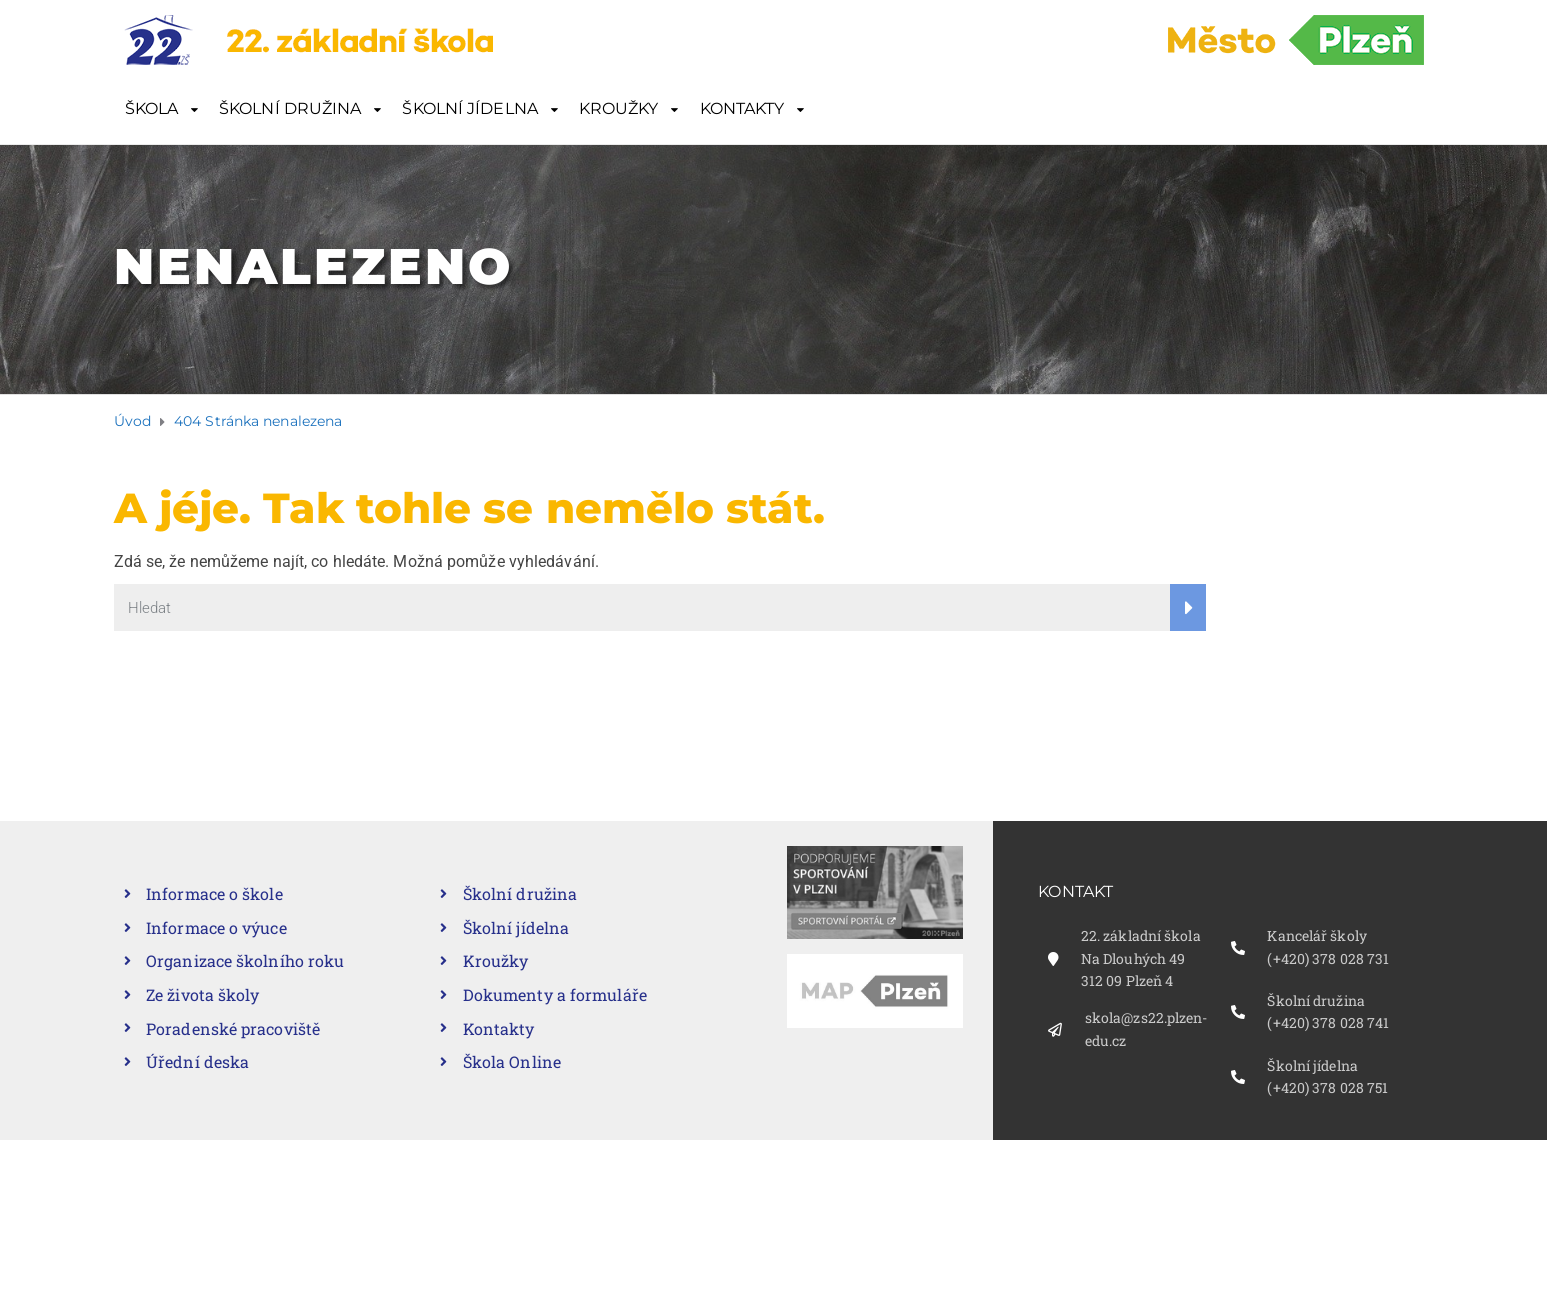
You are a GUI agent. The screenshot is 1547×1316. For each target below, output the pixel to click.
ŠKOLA (152, 108)
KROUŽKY (619, 108)
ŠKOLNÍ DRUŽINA (290, 108)
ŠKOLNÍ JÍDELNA (469, 108)
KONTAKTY (742, 108)
